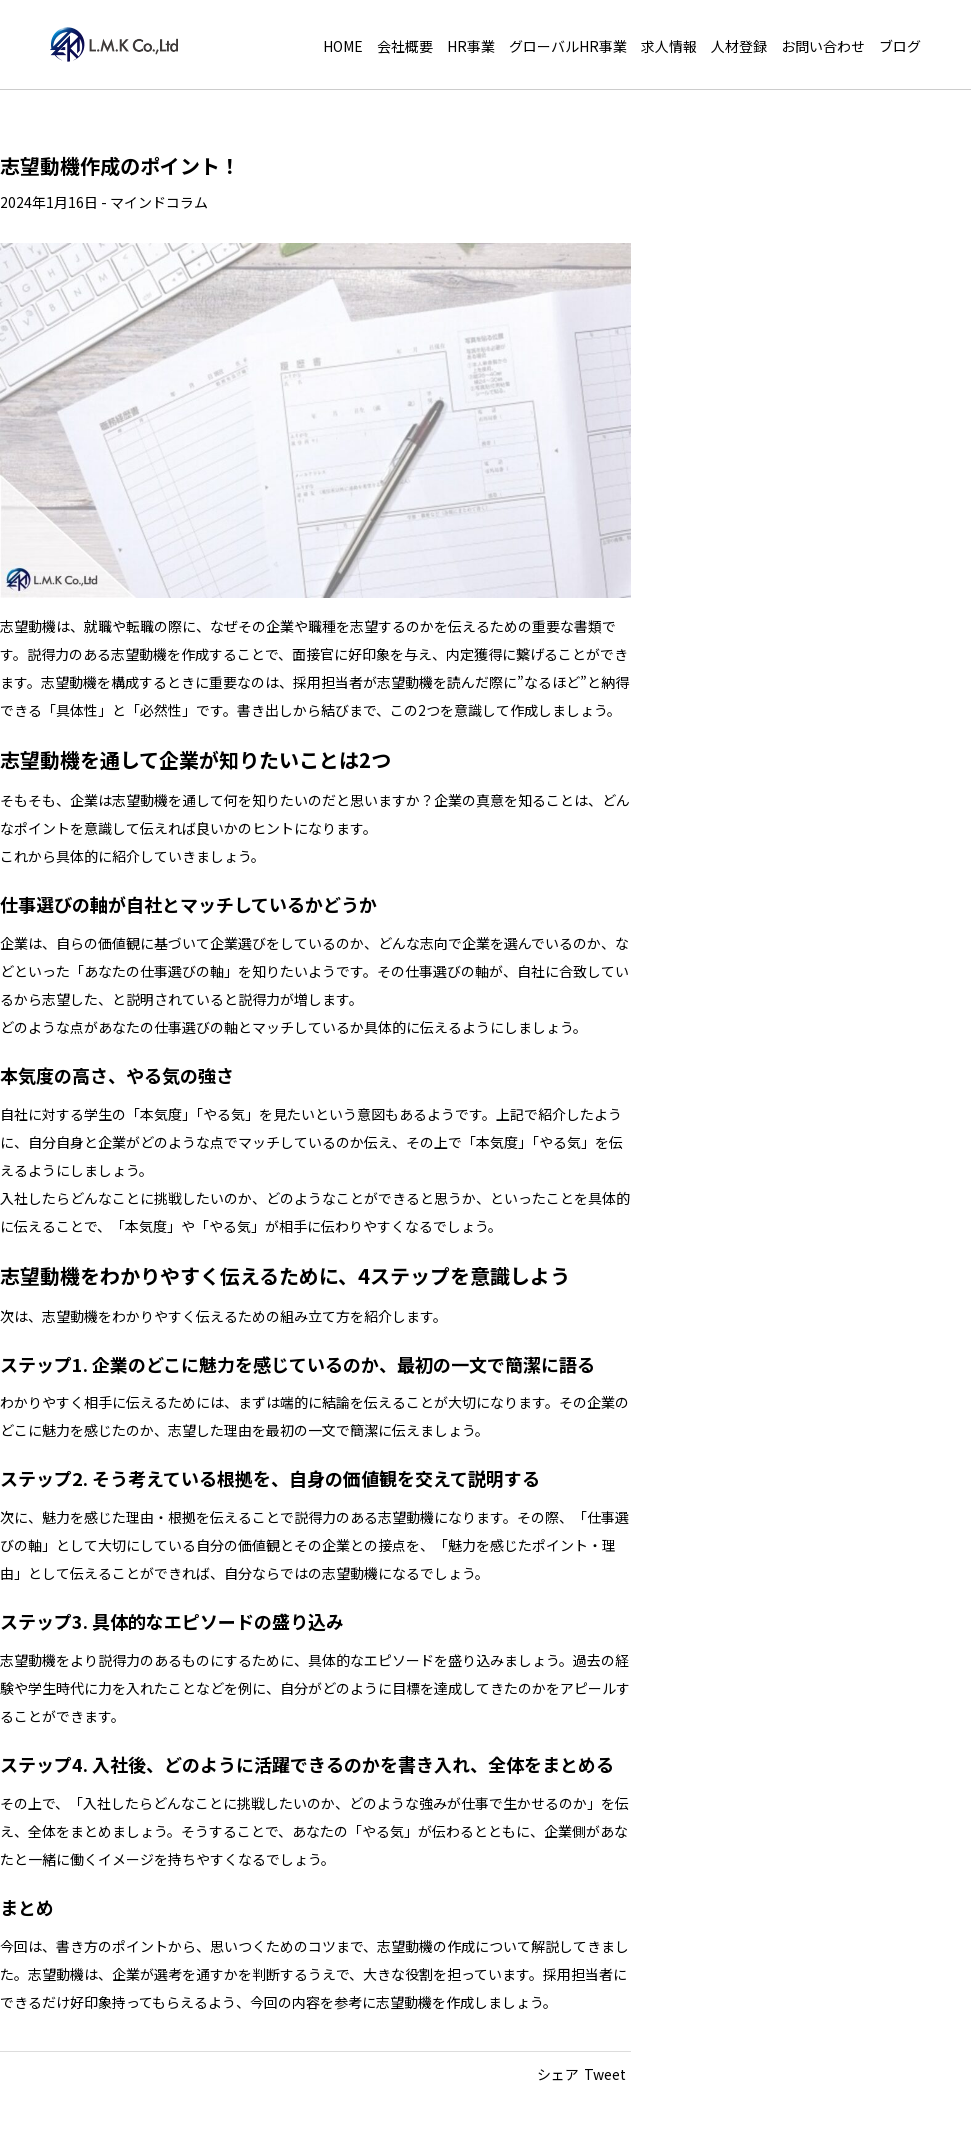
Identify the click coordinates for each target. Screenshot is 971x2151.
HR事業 (471, 46)
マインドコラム (159, 202)
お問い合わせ (823, 46)
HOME (343, 46)
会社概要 (405, 46)
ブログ (900, 46)
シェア (558, 2074)
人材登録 (739, 46)
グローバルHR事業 (568, 46)
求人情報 (669, 46)
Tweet (605, 2074)
